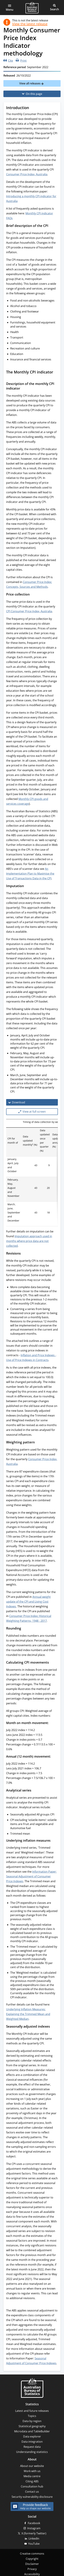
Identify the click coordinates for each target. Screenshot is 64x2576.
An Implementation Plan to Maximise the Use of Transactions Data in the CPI (30, 873)
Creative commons (32, 2553)
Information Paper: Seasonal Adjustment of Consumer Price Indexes (31, 1876)
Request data (32, 2447)
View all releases (30, 83)
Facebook (34, 2523)
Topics (32, 2416)
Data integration (32, 2441)
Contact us (32, 2491)
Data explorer (32, 2436)
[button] (9, 7)
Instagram (33, 2528)
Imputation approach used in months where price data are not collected (29, 1241)
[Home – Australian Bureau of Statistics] (32, 2388)
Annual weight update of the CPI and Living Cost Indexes (28, 1601)
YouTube (34, 2544)
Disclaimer (32, 2564)
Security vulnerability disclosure (32, 2497)
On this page (34, 94)
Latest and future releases (32, 2411)
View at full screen (34, 1111)
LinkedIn (34, 2538)
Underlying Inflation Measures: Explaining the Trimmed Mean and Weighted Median (28, 2014)
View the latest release (29, 24)
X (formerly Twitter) (34, 2533)
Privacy (32, 2569)
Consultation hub (32, 2486)
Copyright (32, 2559)
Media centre (32, 2476)
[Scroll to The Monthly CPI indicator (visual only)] (9, 378)
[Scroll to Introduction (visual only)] (32, 108)
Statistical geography (32, 2426)
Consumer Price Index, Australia (26, 174)
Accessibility (32, 2574)
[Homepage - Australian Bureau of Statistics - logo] (32, 7)
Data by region (32, 2421)
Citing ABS (32, 2481)
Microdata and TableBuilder (32, 2431)
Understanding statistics (32, 2452)
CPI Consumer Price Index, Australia (29, 611)
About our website (32, 2466)
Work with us (32, 2471)
